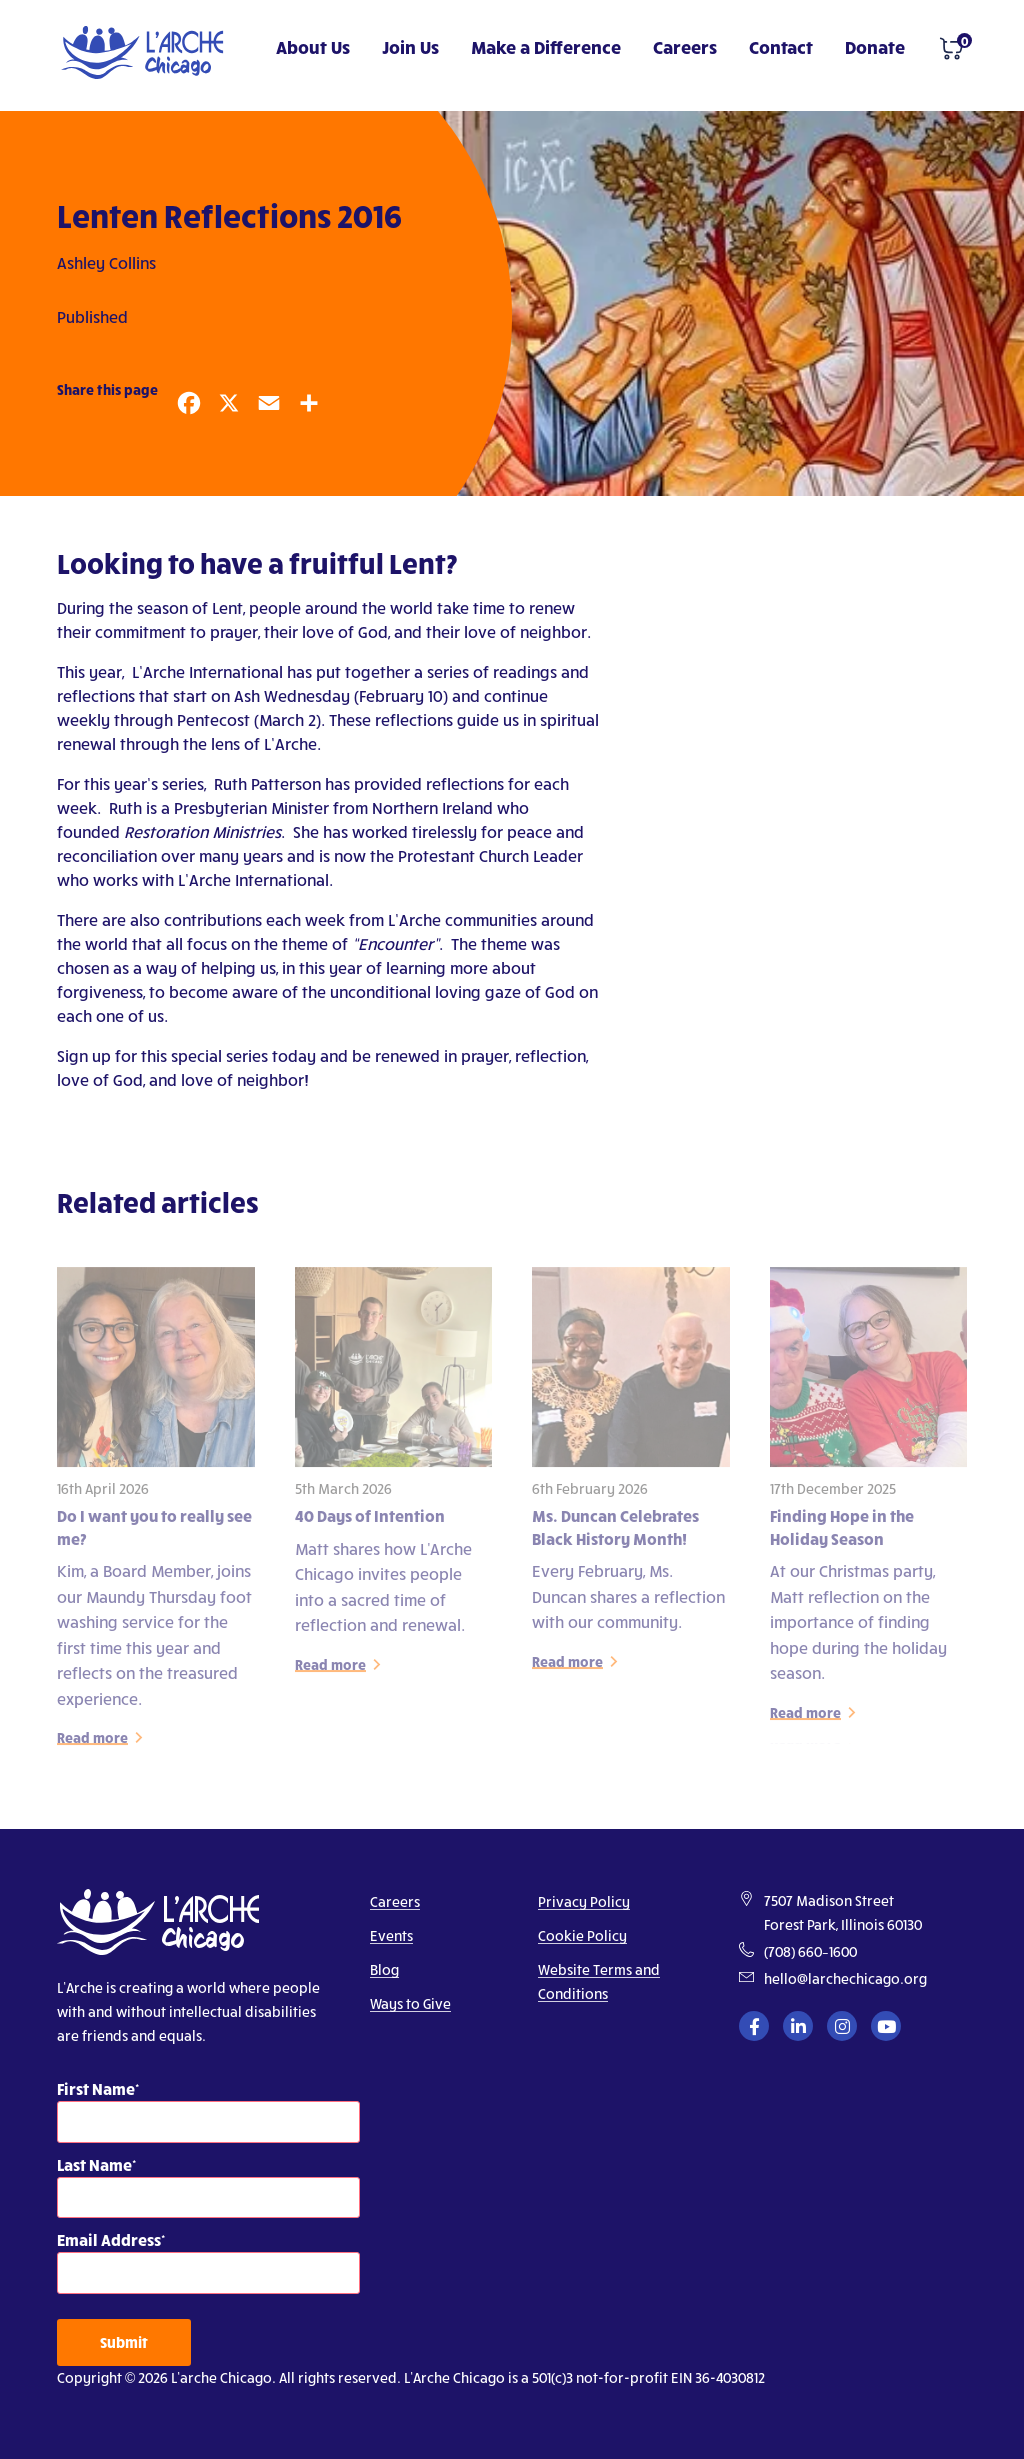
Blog (384, 1969)
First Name (96, 2088)
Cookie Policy (582, 1935)
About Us (313, 46)
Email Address (109, 2239)
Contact (781, 46)
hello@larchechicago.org (845, 1978)
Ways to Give (410, 2003)
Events (391, 1935)
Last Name (94, 2164)
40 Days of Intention (370, 1521)
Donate (875, 46)
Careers (685, 46)
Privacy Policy (584, 1901)
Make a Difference (546, 46)
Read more (92, 1743)
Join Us (410, 46)
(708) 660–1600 (810, 1951)
